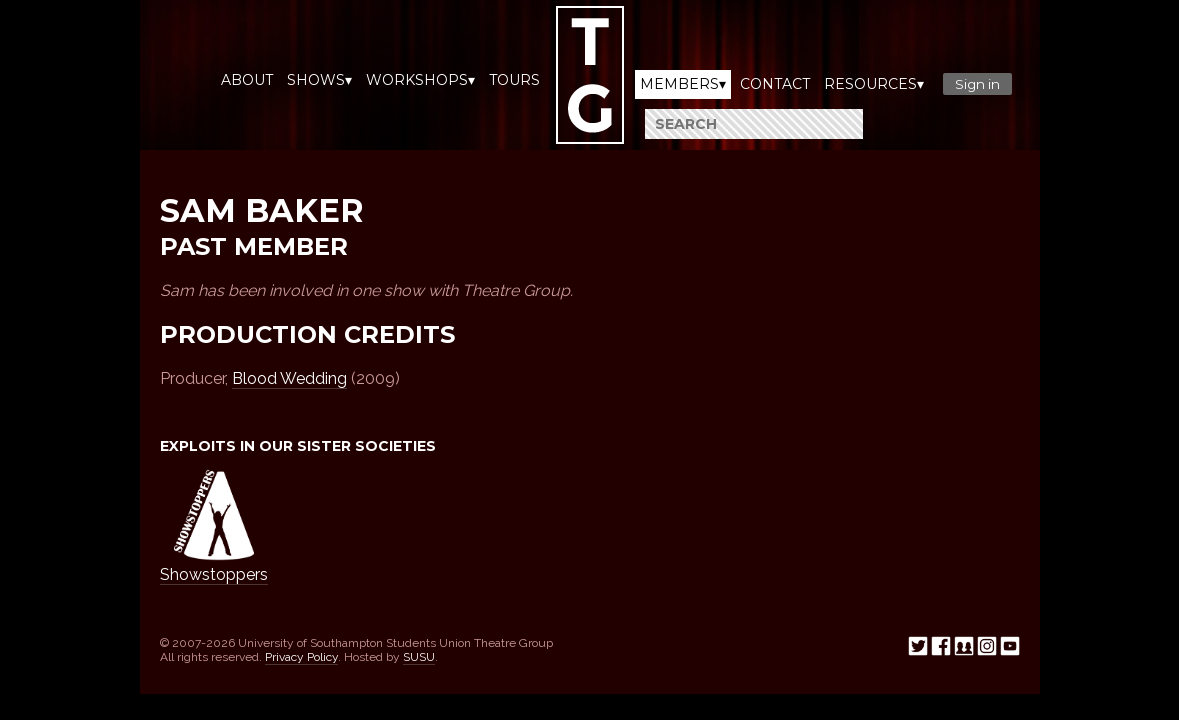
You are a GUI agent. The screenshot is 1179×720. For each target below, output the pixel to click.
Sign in (977, 84)
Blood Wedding (289, 378)
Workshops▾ (420, 80)
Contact (775, 84)
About (247, 80)
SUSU (419, 657)
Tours (514, 80)
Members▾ (683, 84)
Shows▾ (319, 80)
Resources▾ (874, 84)
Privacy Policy (301, 657)
